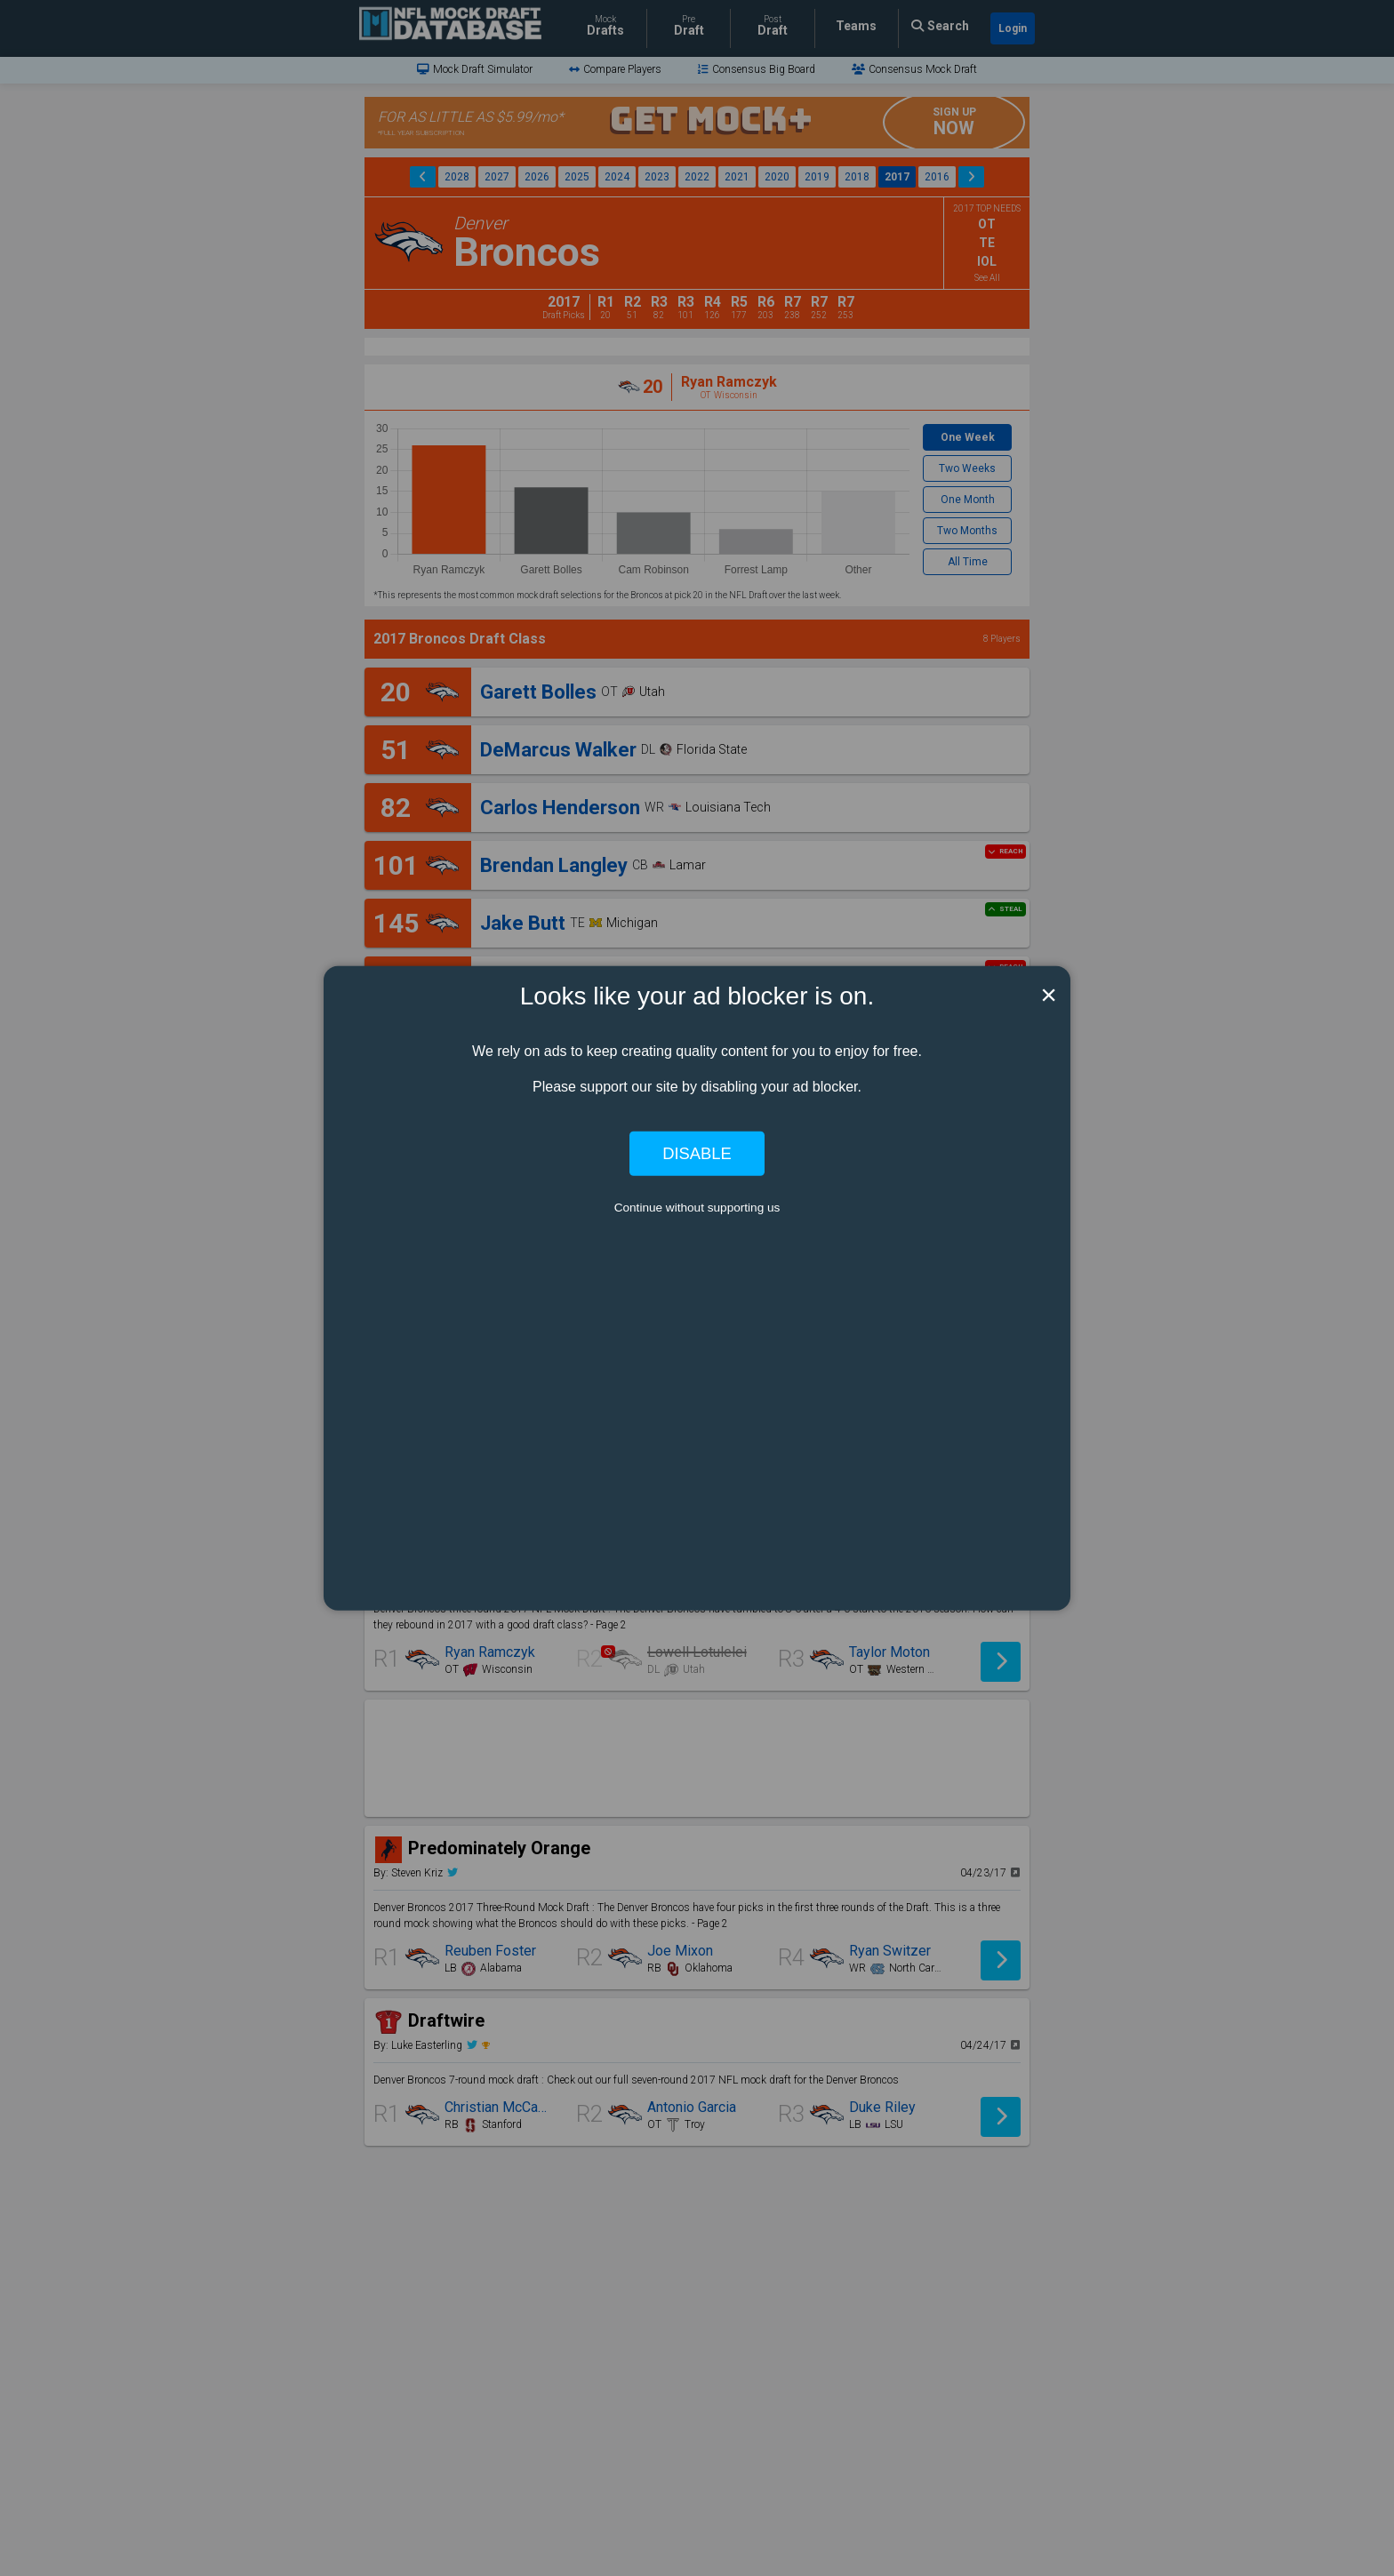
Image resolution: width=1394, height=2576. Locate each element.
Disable (697, 1153)
